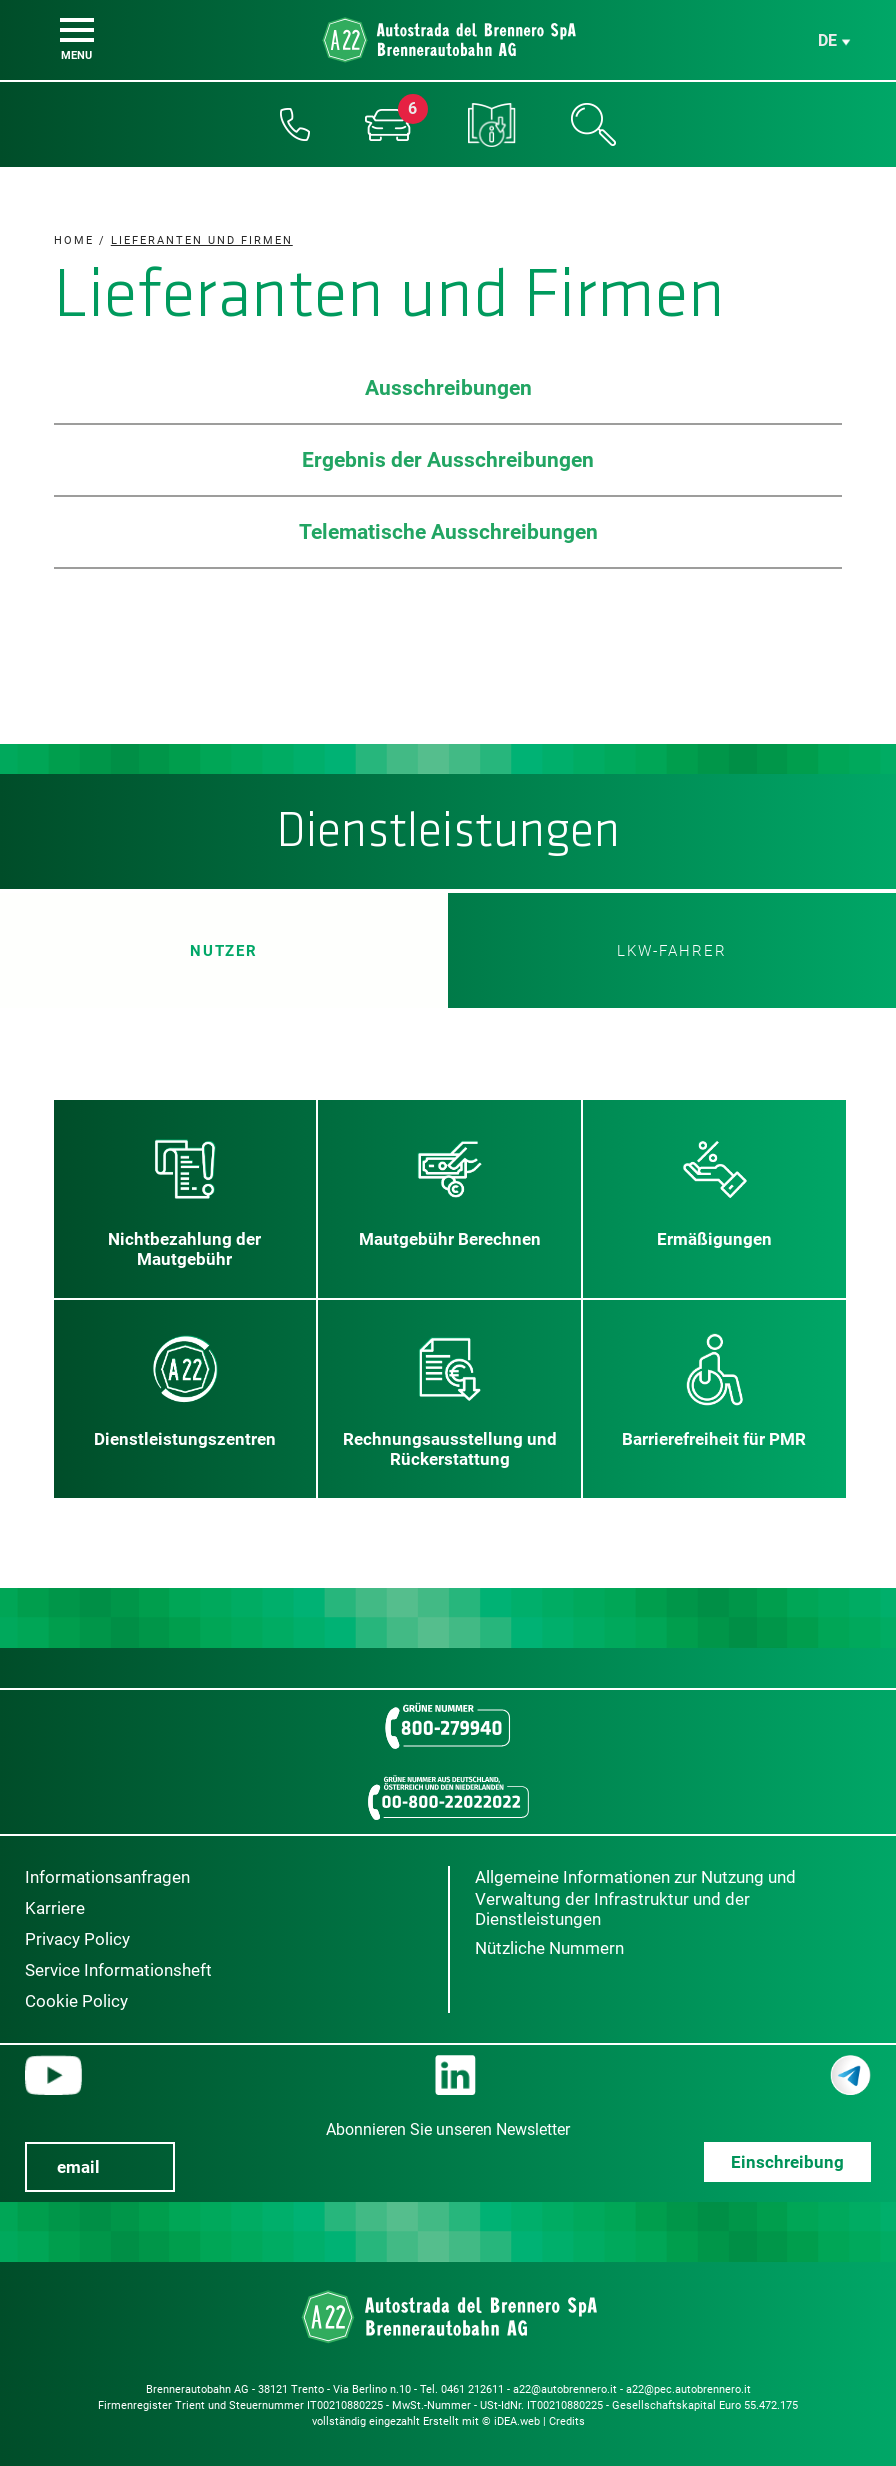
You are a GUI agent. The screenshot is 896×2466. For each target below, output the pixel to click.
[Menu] (77, 30)
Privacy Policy (77, 1939)
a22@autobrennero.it (565, 2389)
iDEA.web (517, 2421)
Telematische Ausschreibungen (448, 532)
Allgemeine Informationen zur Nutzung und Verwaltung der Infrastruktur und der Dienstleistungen (635, 1898)
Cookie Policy (76, 2001)
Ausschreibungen (448, 388)
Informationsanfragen (107, 1877)
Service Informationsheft (118, 1970)
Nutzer (224, 950)
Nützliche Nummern (549, 1948)
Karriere (55, 1908)
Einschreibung (787, 2162)
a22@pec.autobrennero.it (688, 2389)
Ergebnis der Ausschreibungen (448, 460)
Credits (567, 2421)
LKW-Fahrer (672, 951)
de (827, 40)
